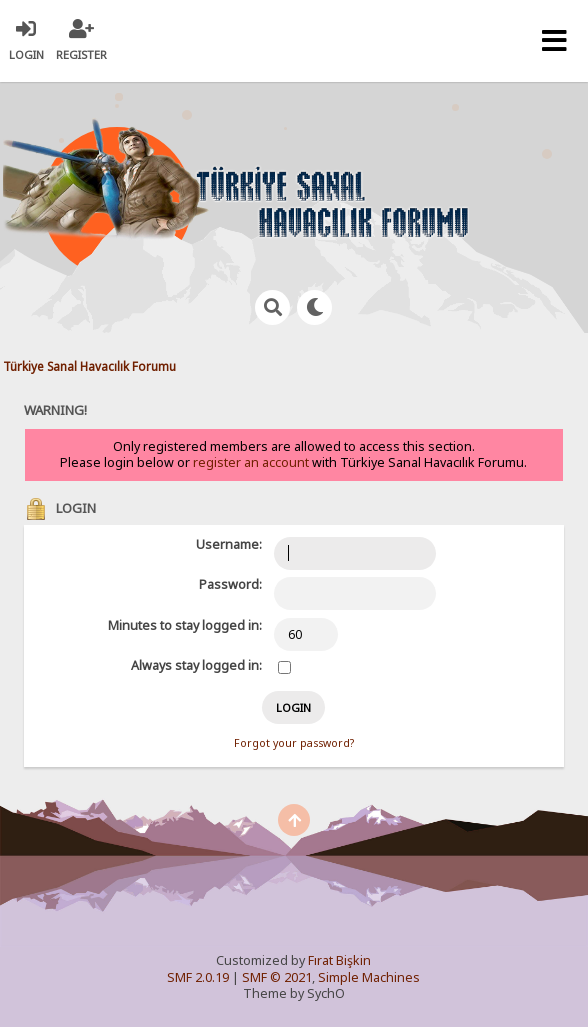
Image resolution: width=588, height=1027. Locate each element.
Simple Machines (369, 977)
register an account (251, 462)
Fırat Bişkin (339, 960)
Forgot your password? (294, 743)
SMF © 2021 (277, 977)
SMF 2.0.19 (198, 977)
